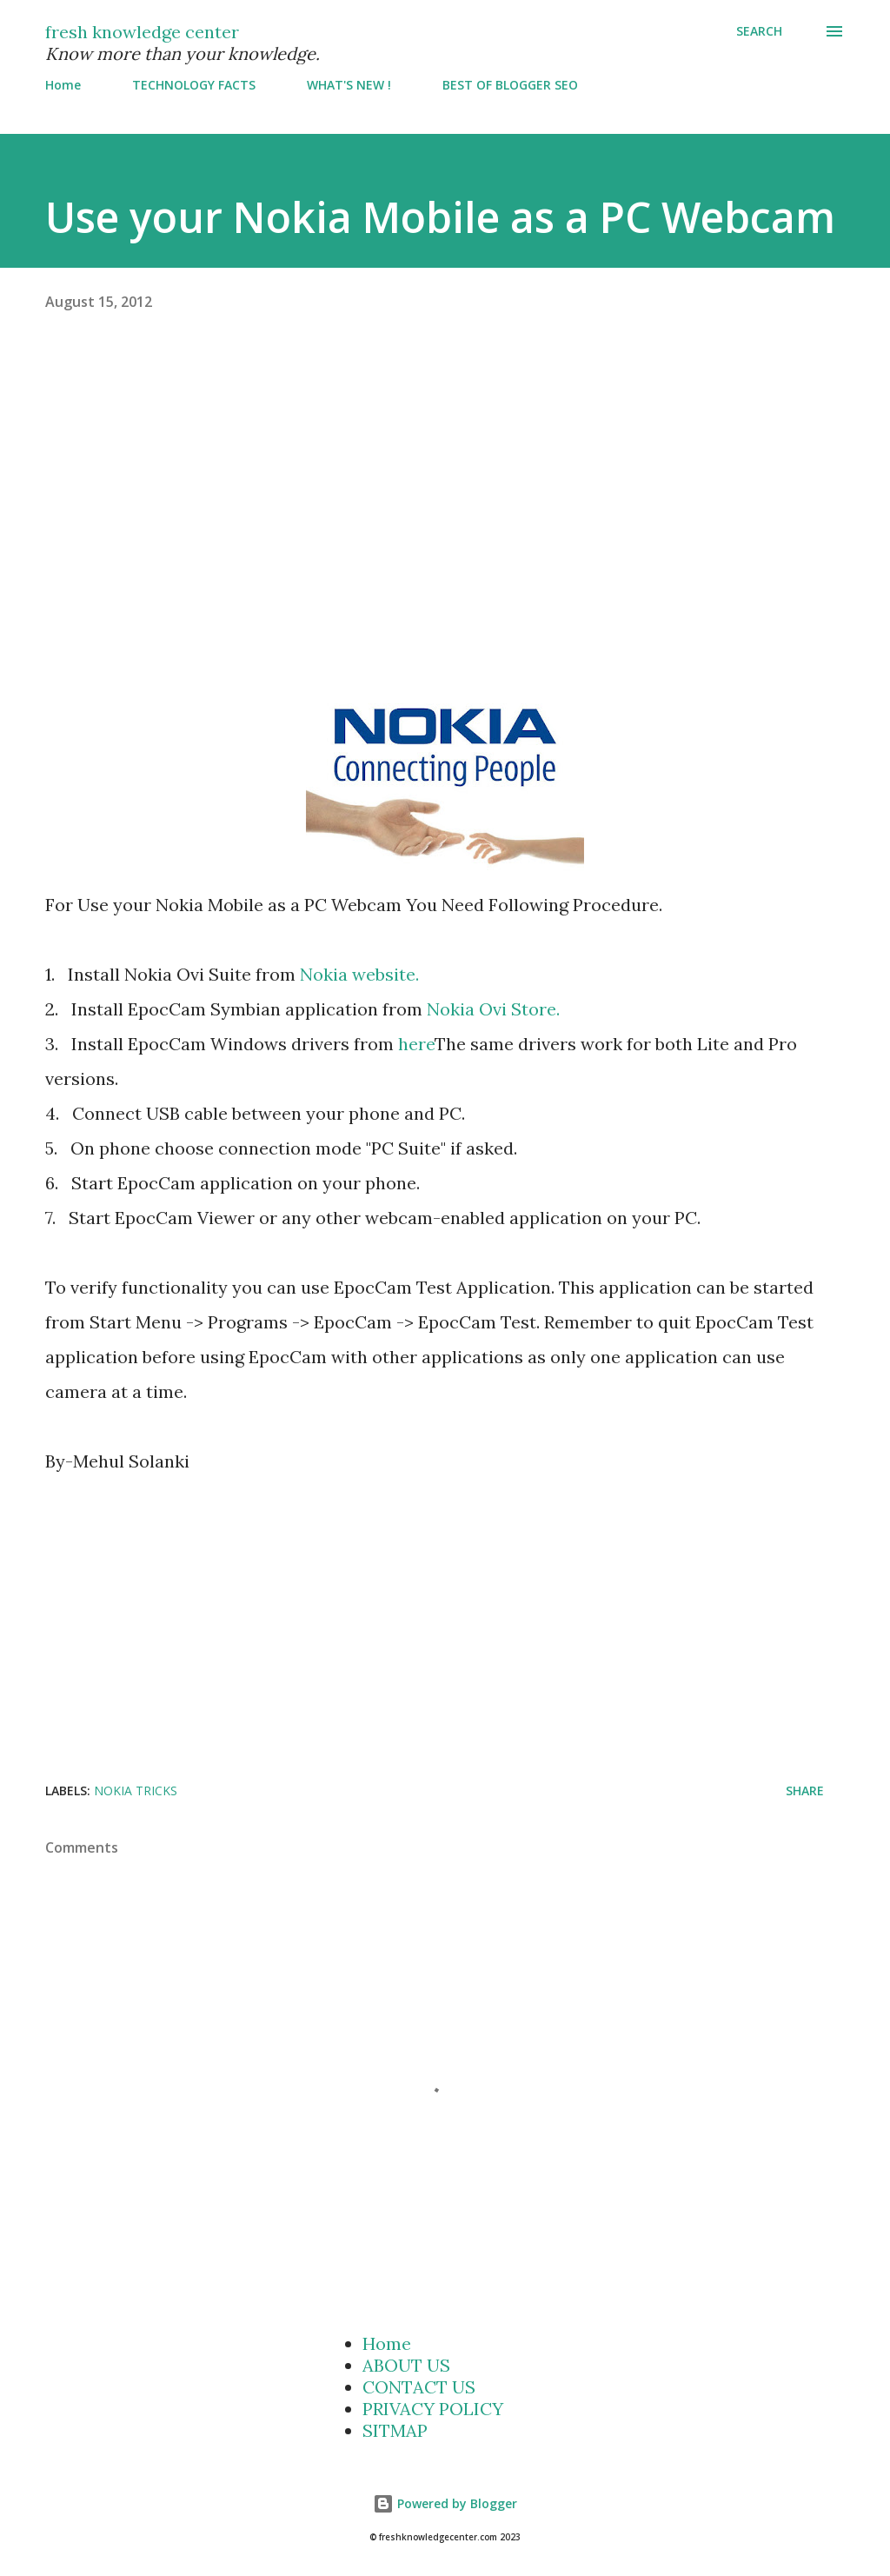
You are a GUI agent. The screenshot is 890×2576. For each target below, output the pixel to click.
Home (63, 85)
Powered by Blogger (445, 2503)
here (416, 1044)
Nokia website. (359, 974)
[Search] (759, 31)
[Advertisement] (445, 489)
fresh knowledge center (142, 32)
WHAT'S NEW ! (349, 85)
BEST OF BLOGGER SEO (510, 85)
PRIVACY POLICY (432, 2409)
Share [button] (805, 1790)
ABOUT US (406, 2365)
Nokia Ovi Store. (493, 1009)
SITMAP (395, 2430)
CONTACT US (418, 2387)
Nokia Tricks (135, 1790)
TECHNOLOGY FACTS (194, 85)
